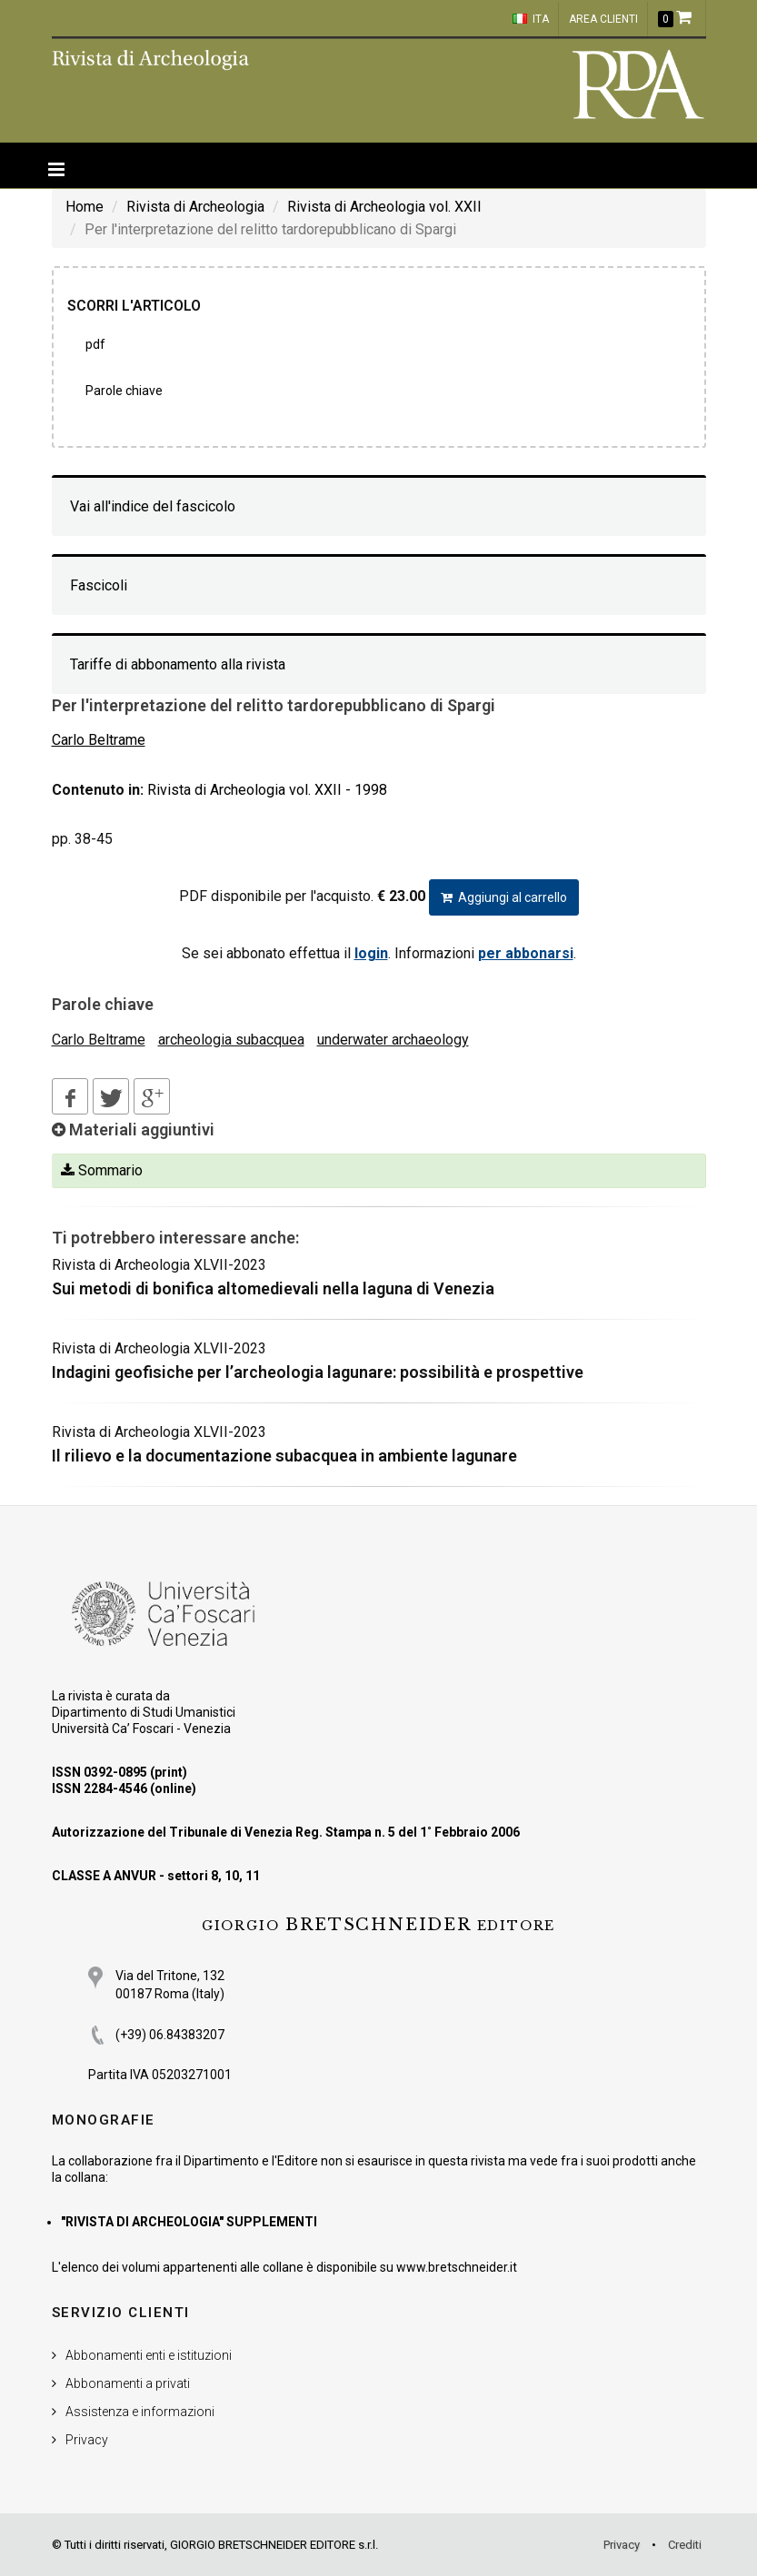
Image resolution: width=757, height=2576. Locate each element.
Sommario (102, 1170)
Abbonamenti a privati (127, 2383)
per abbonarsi (525, 953)
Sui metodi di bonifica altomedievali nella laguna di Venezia (273, 1288)
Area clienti (603, 19)
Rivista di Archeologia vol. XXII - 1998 (267, 789)
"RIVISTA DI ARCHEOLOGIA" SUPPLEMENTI (189, 2221)
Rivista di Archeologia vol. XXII (384, 206)
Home (84, 206)
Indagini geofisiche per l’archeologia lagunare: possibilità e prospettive (317, 1372)
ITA (531, 19)
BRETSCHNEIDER (378, 1925)
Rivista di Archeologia (195, 206)
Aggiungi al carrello (504, 897)
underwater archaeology (393, 1039)
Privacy (86, 2439)
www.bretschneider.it (456, 2267)
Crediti (685, 2544)
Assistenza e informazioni (139, 2411)
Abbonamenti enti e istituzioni (148, 2355)
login (371, 953)
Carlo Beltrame (98, 1039)
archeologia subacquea (231, 1039)
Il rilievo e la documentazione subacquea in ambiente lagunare (284, 1455)
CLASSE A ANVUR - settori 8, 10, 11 (156, 1875)
